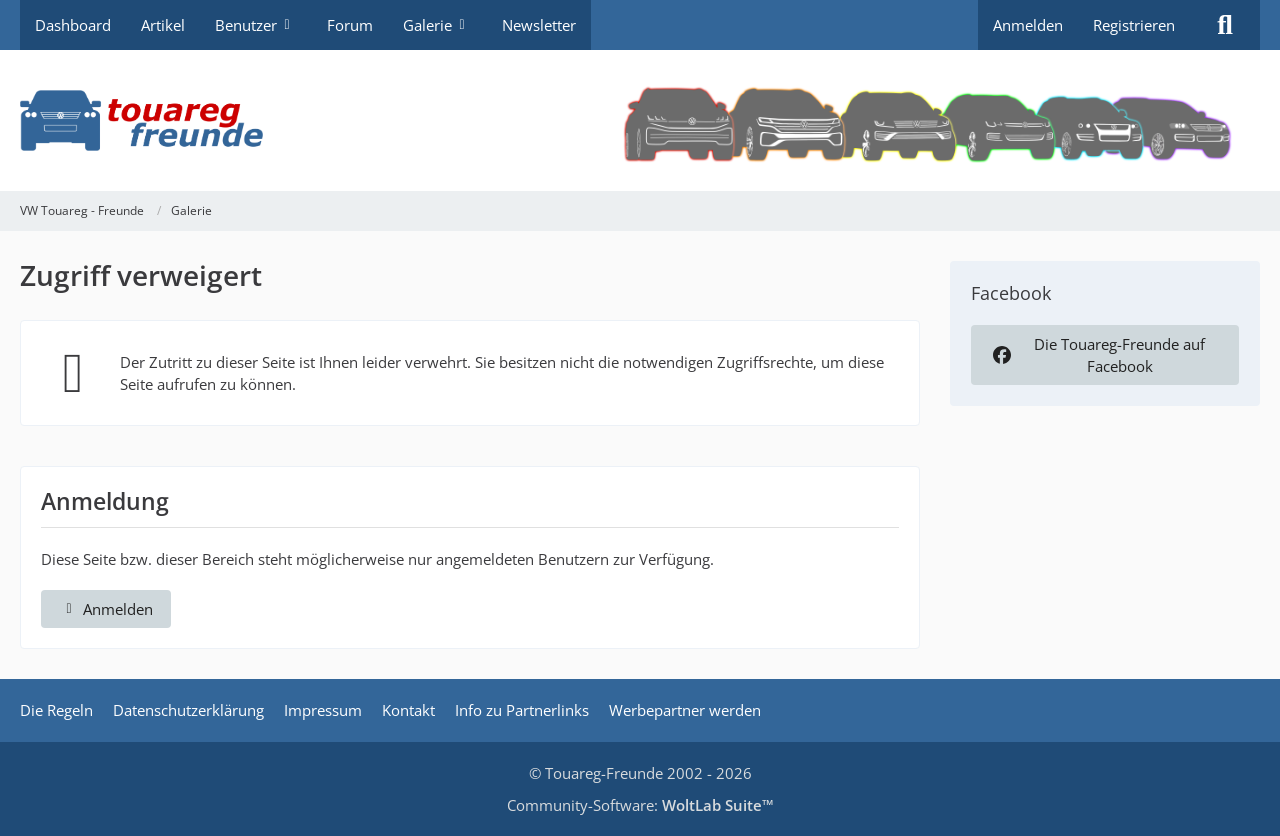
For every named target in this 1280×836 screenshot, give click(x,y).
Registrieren (1134, 25)
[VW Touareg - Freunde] (640, 120)
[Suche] (1225, 25)
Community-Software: (640, 805)
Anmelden (1028, 25)
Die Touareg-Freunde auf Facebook (1097, 355)
